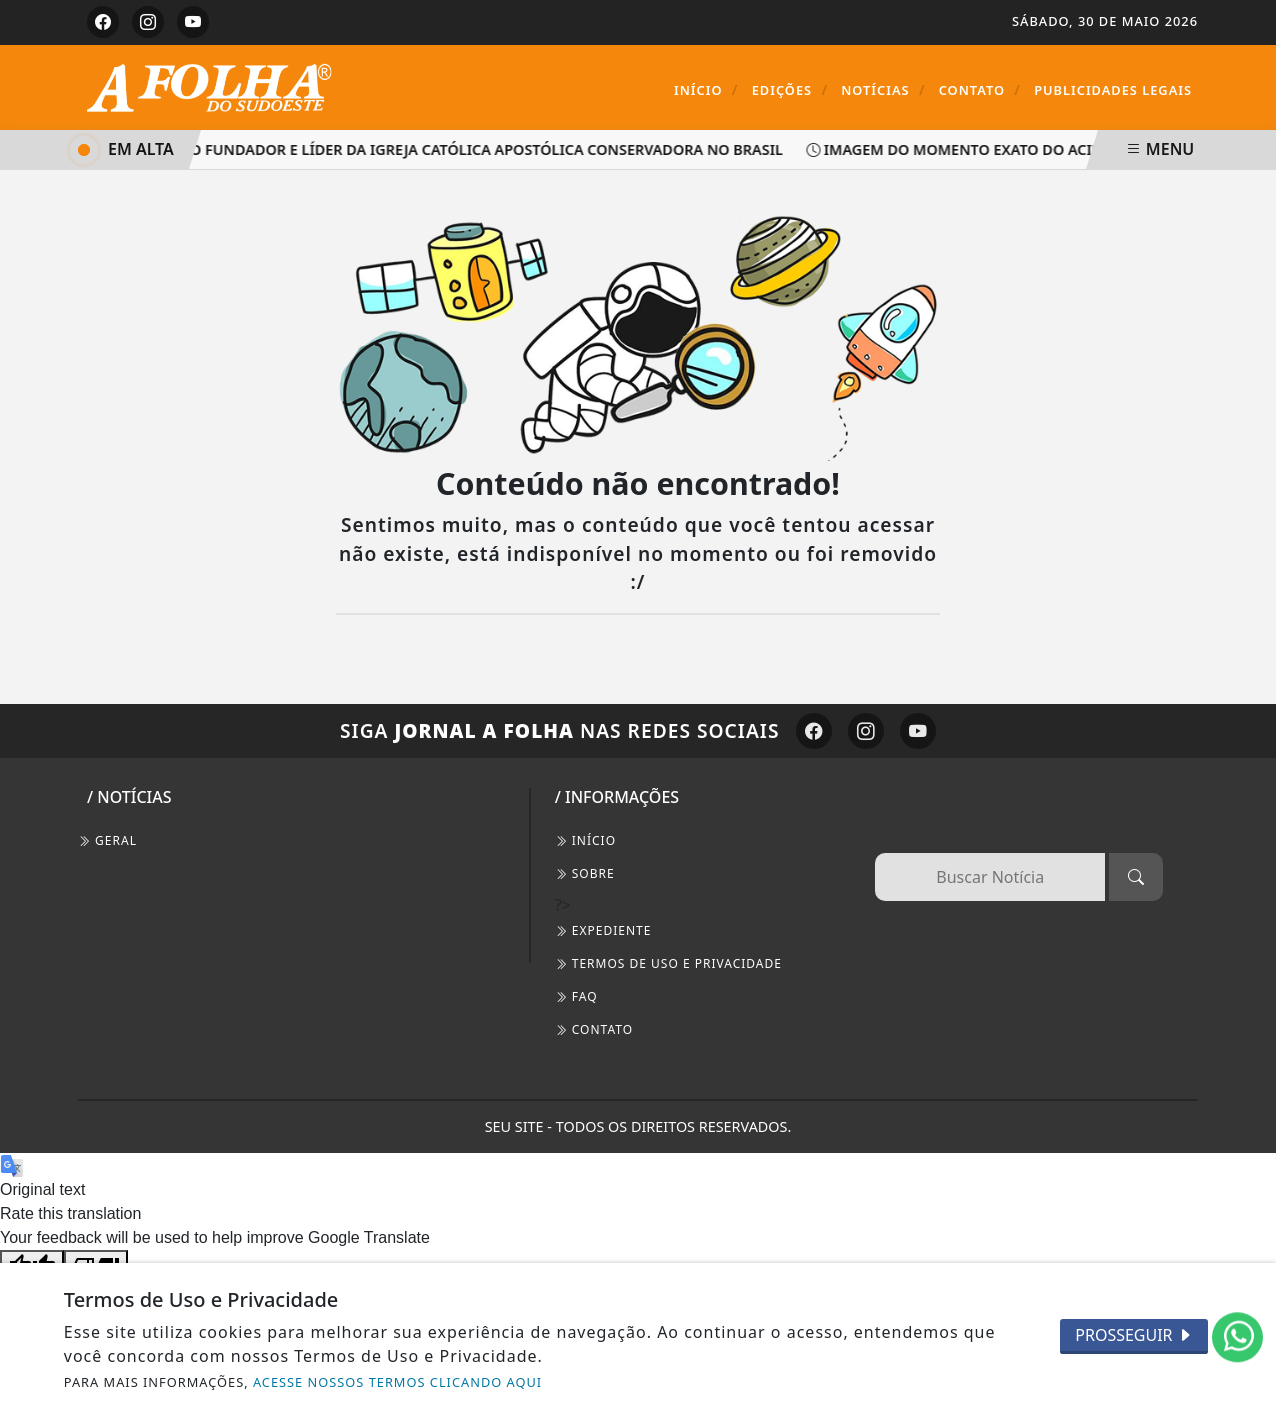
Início (706, 89)
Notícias (883, 89)
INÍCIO (585, 840)
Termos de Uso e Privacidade (668, 963)
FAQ (576, 996)
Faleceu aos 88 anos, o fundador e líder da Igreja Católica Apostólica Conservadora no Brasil (398, 149)
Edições (790, 89)
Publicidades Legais (1113, 90)
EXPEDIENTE (603, 930)
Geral (107, 840)
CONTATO (594, 1029)
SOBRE (585, 873)
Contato (980, 89)
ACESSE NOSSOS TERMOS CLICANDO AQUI (397, 1382)
